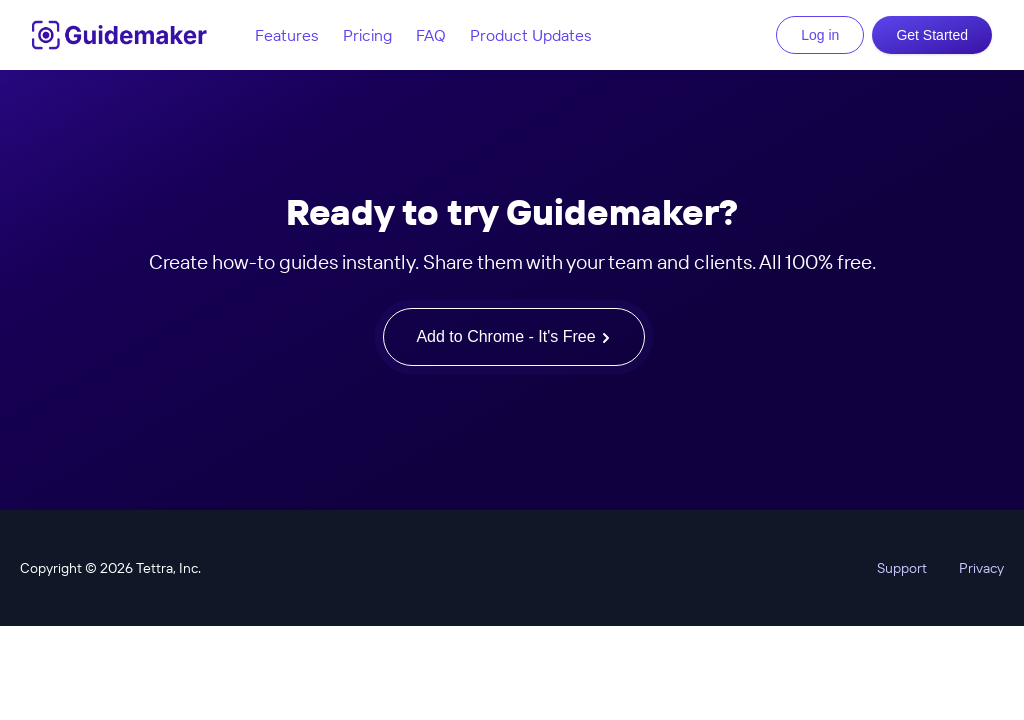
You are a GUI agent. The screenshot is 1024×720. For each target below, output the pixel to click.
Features (287, 35)
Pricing (367, 35)
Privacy (981, 568)
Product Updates (531, 35)
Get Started (932, 35)
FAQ (431, 35)
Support (902, 568)
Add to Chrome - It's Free (513, 337)
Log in (820, 35)
